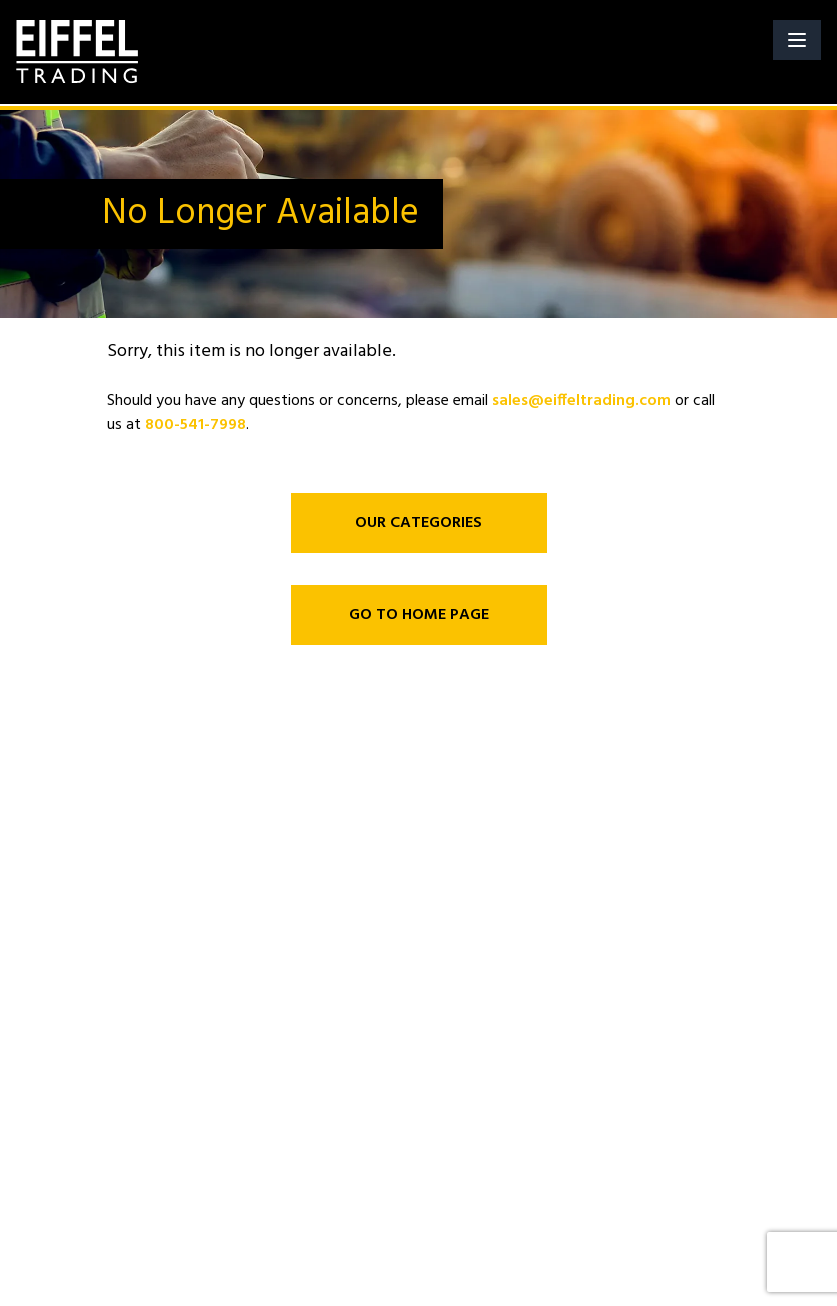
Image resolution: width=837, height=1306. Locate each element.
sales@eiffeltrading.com (581, 401)
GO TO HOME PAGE (419, 615)
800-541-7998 (195, 425)
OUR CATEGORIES (418, 523)
